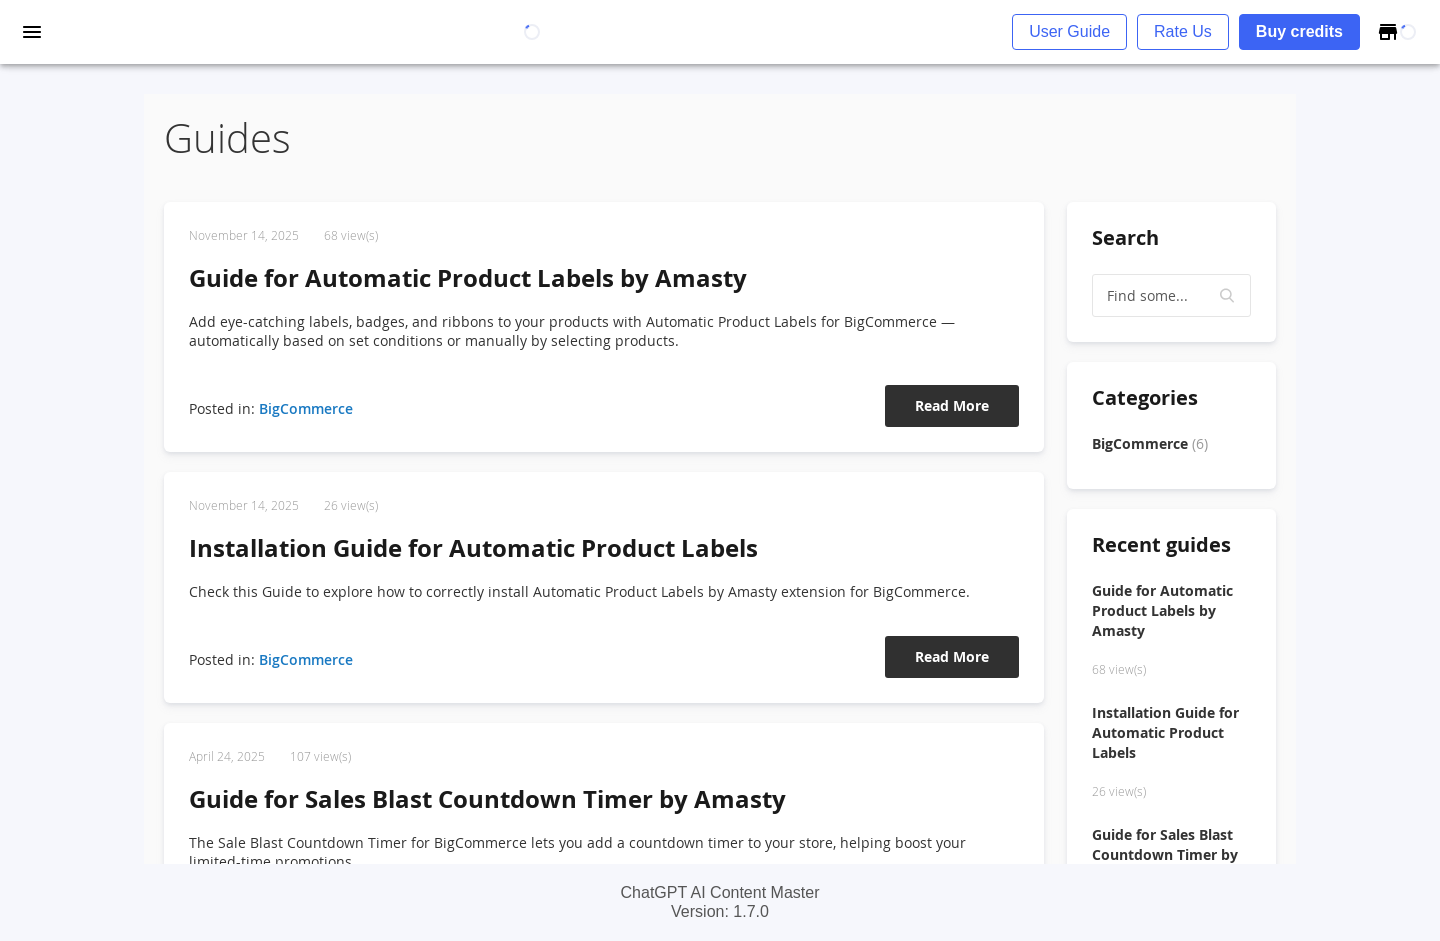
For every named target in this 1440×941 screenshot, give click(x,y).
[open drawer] (32, 32)
